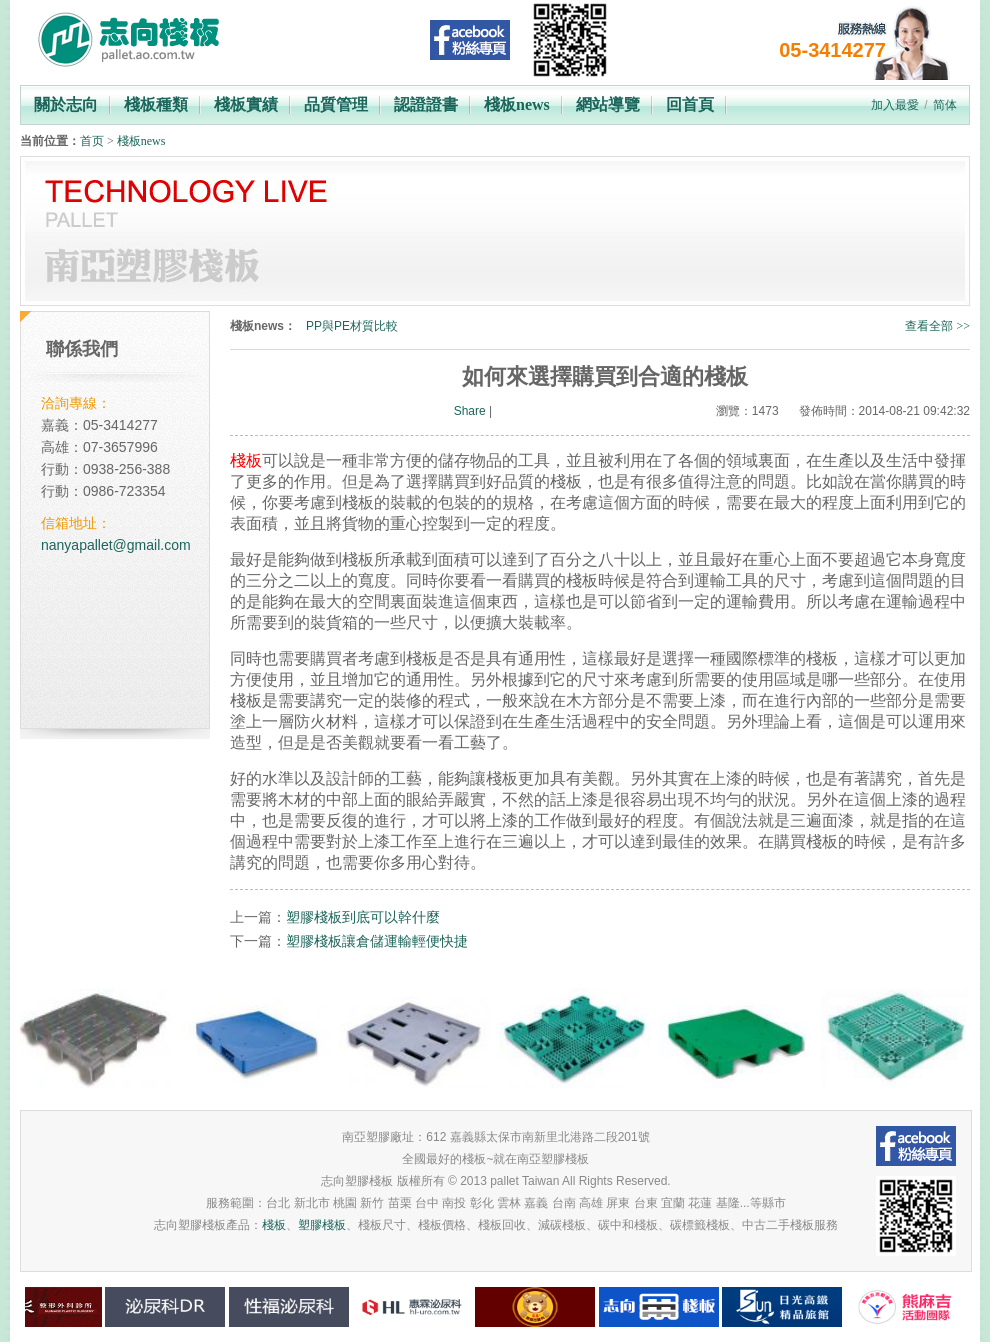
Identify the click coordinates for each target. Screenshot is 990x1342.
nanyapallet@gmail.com (116, 545)
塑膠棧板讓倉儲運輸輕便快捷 (377, 941)
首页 (92, 141)
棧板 (274, 1225)
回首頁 (690, 104)
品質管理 (336, 104)
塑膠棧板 (322, 1225)
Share (470, 411)
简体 (945, 105)
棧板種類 (156, 104)
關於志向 (66, 104)
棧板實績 (246, 104)
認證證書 (426, 104)
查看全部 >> (937, 326)
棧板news (517, 104)
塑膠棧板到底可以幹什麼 (363, 917)
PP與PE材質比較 (352, 326)
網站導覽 (608, 104)
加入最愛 (895, 105)
